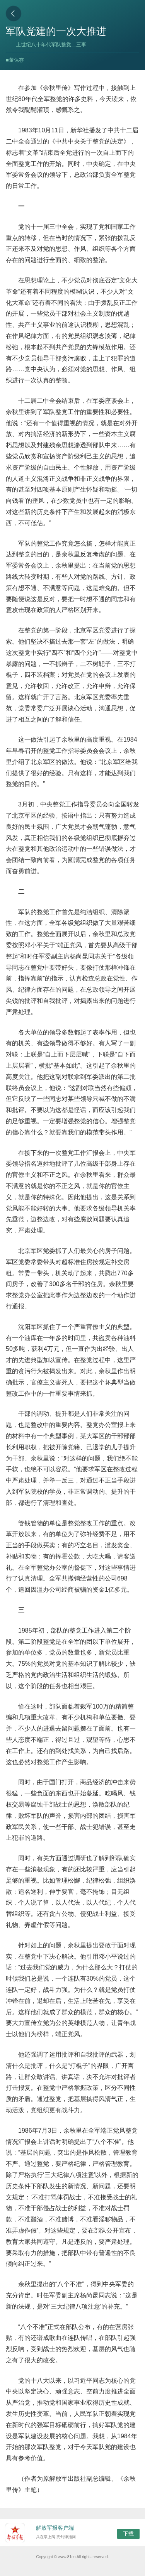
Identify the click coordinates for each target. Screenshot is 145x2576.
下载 (128, 2533)
